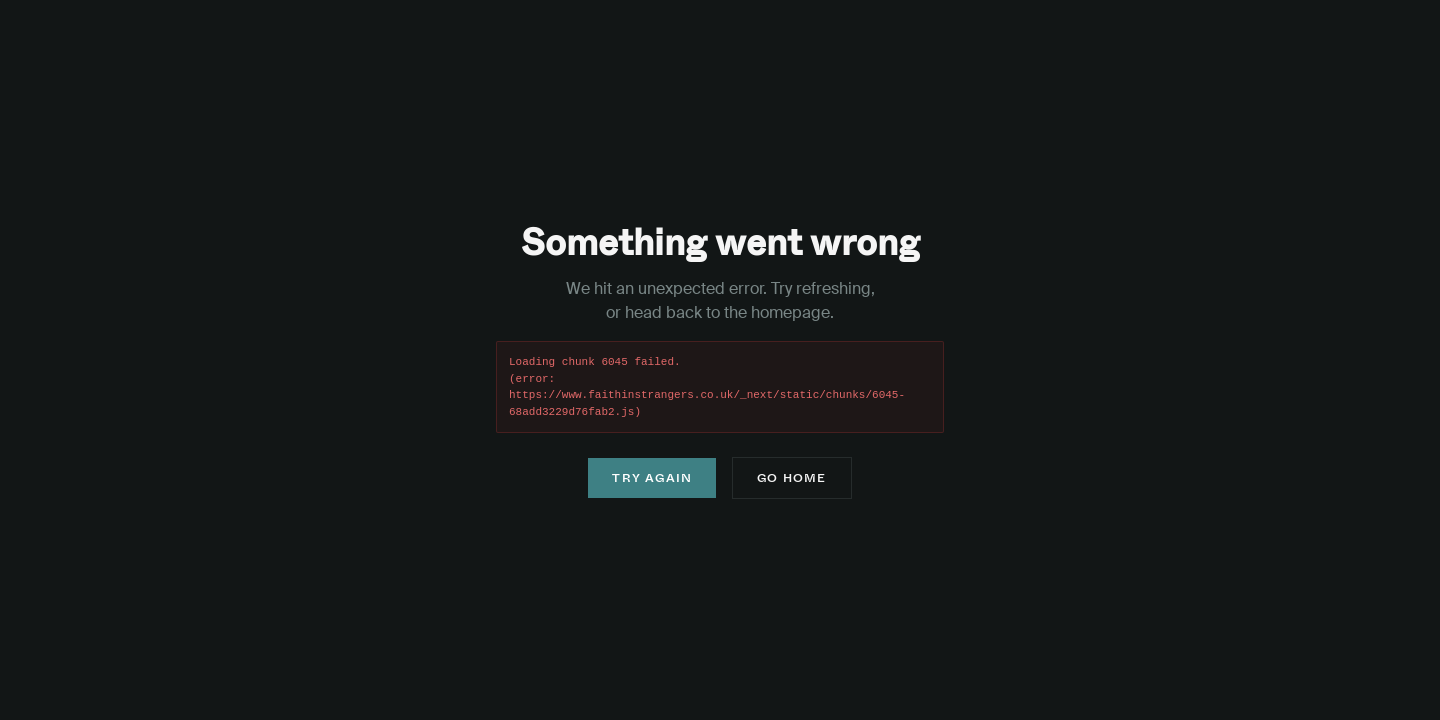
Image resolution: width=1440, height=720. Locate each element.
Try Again (652, 477)
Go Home (791, 477)
